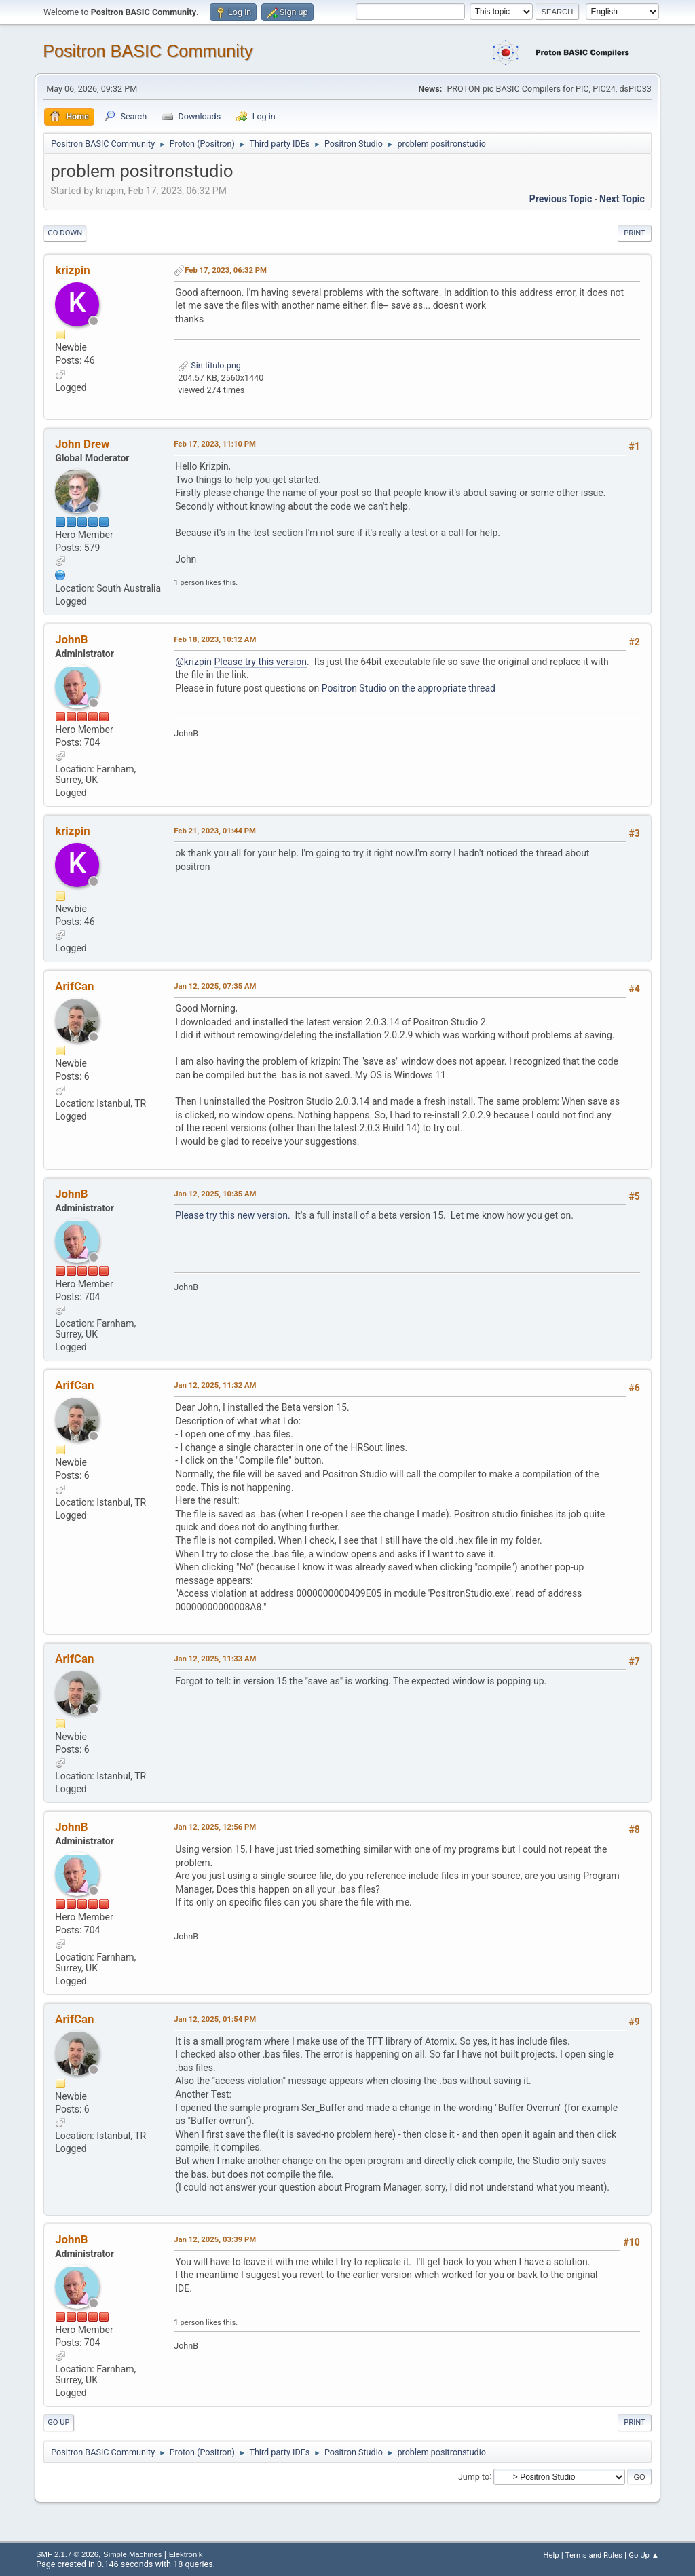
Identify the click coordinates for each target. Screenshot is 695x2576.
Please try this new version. (232, 1215)
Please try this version (260, 661)
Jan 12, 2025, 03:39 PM (215, 2239)
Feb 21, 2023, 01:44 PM (215, 830)
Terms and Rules (593, 2555)
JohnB (71, 639)
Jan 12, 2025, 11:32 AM (215, 1385)
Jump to (473, 2476)
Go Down (65, 233)
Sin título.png (209, 365)
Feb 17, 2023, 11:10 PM (215, 444)
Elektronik (186, 2554)
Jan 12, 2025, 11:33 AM (215, 1658)
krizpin (72, 270)
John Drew (82, 444)
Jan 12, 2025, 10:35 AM (215, 1193)
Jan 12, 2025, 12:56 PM (215, 1827)
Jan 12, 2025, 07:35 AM (215, 986)
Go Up (58, 2422)
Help (551, 2555)
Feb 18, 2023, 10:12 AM (215, 639)
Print (634, 233)
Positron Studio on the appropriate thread (408, 688)
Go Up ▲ (643, 2555)
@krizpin (193, 661)
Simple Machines (132, 2554)
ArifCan (74, 986)
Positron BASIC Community (147, 50)
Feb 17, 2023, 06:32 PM (226, 270)
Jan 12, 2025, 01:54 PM (215, 2019)
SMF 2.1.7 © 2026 (67, 2554)
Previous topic (561, 198)
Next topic (622, 198)
